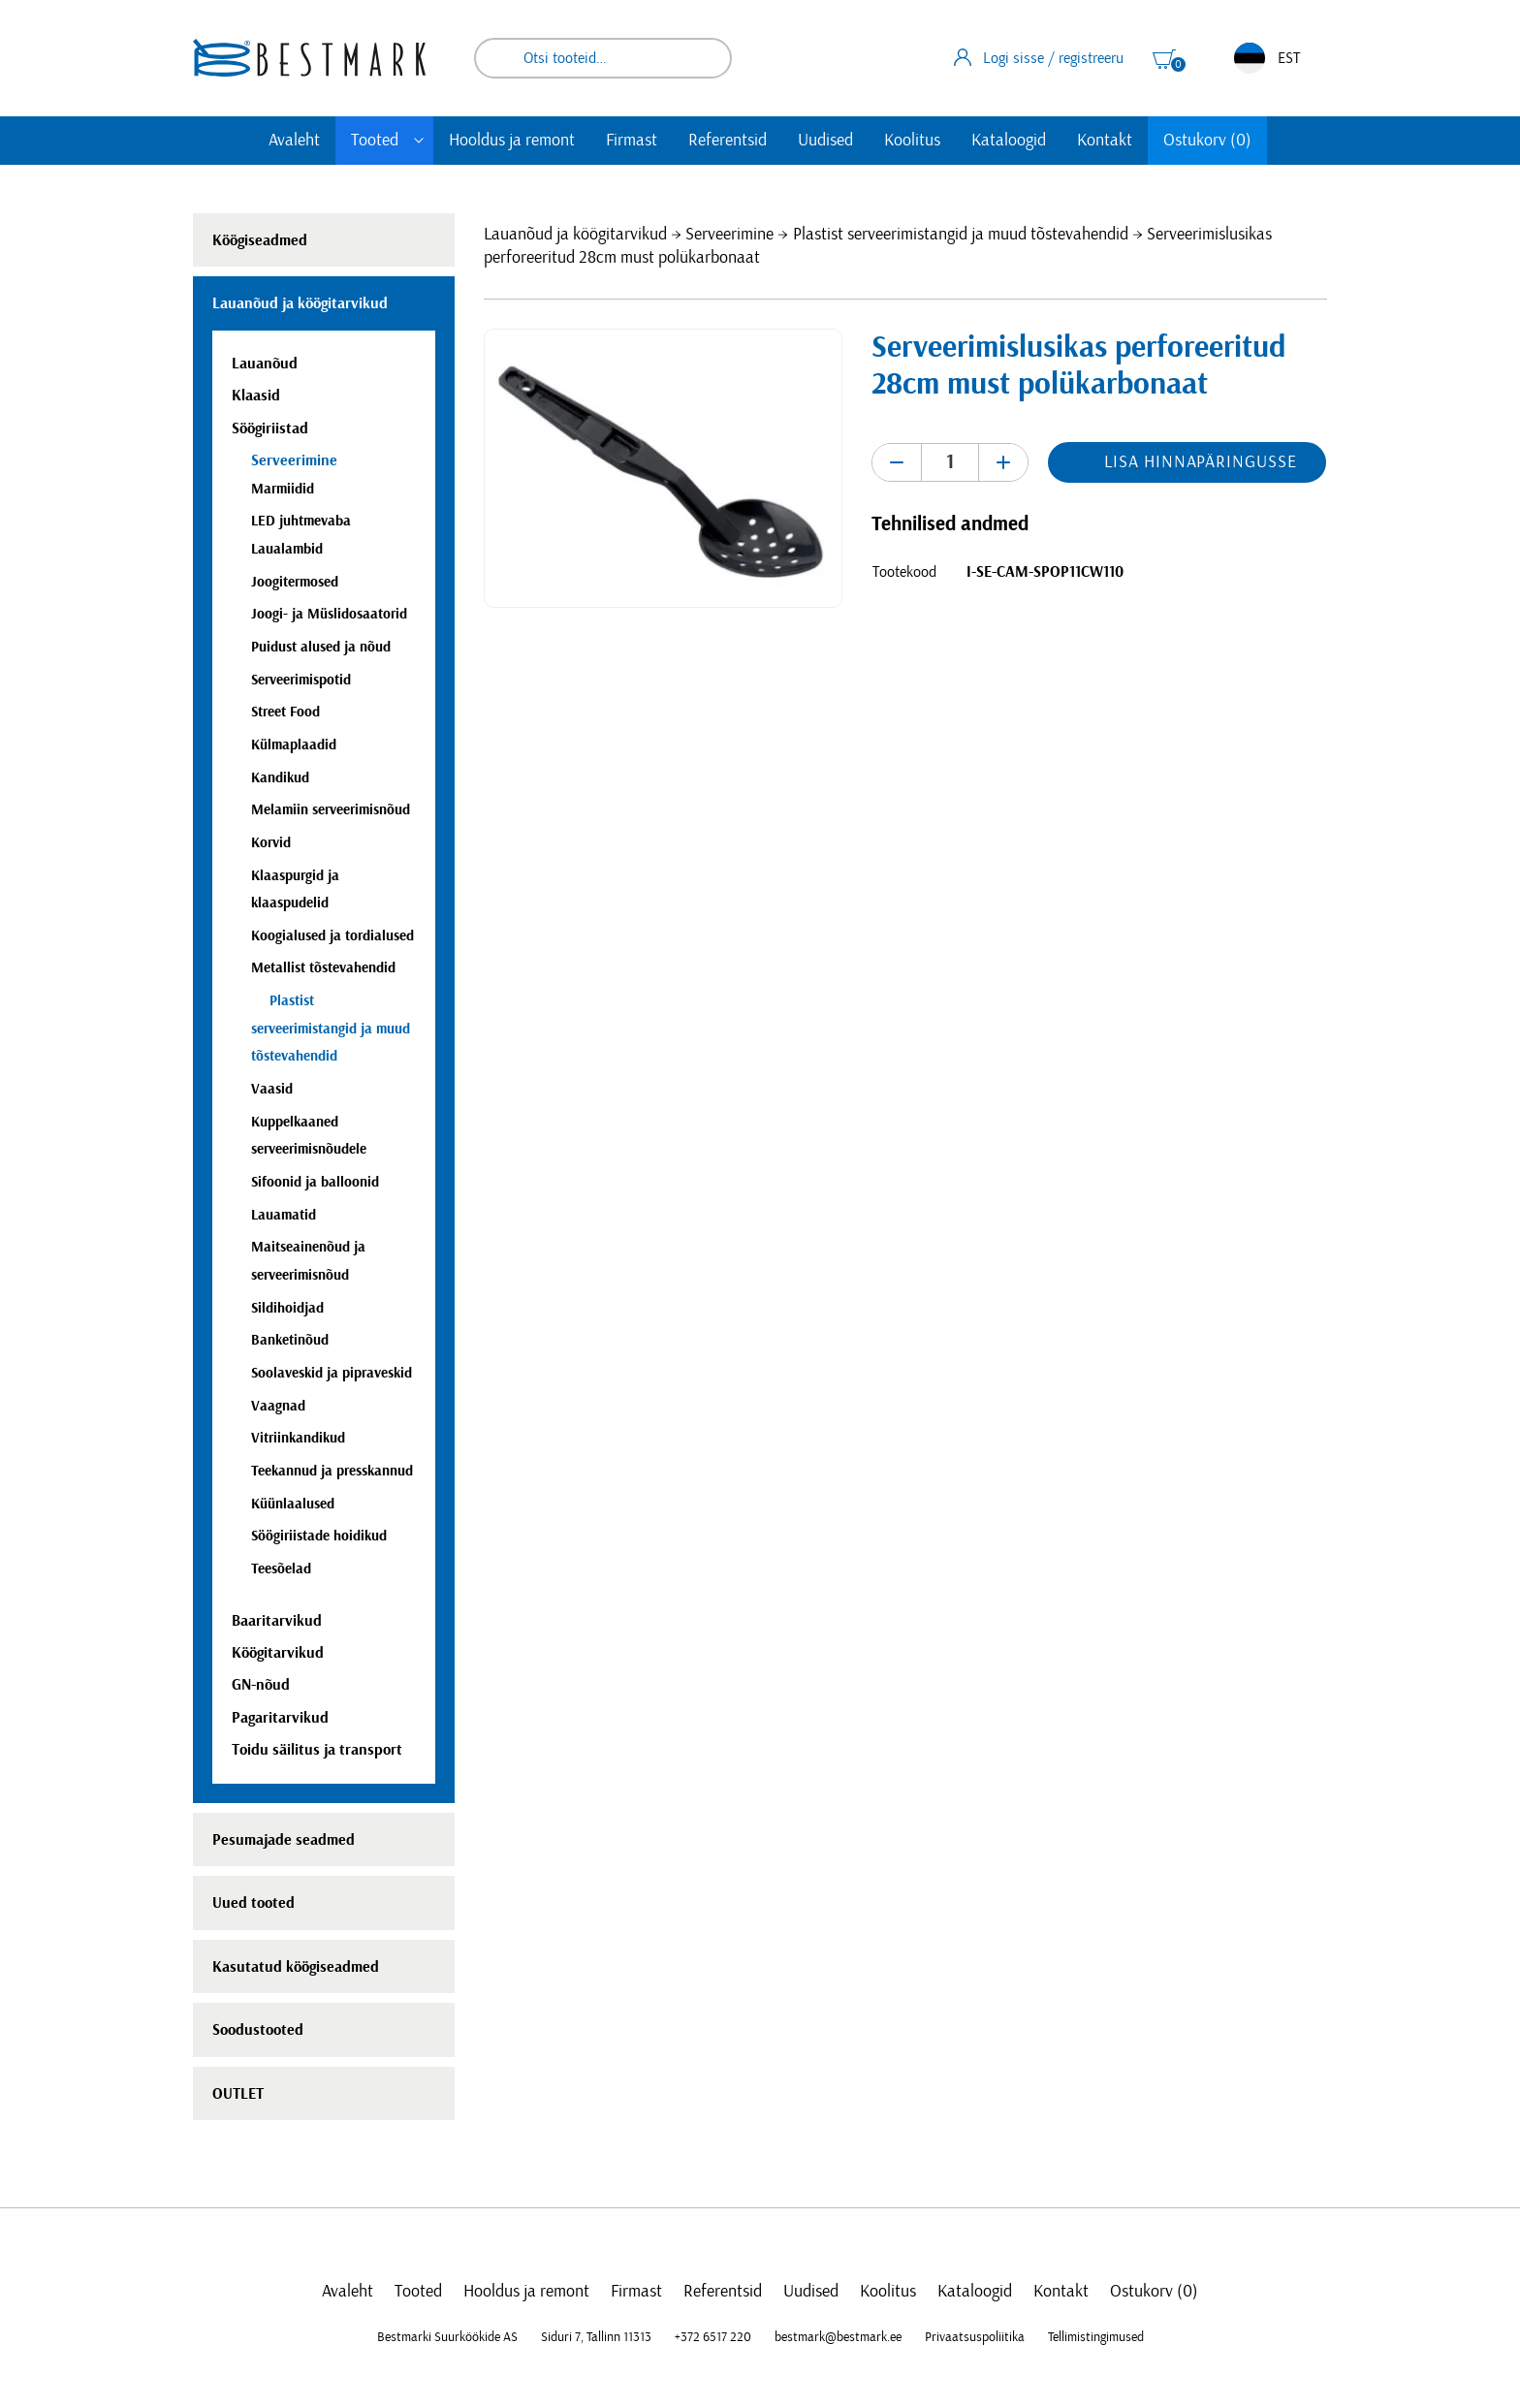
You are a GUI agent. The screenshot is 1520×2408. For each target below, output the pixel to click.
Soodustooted (257, 2030)
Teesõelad (281, 1569)
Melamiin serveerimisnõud (330, 810)
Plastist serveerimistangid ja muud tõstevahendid (960, 234)
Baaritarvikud (277, 1621)
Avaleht (294, 140)
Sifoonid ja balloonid (315, 1182)
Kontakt (1104, 140)
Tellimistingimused (1096, 2337)
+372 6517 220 (713, 2337)
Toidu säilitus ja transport (317, 1750)
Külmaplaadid (293, 745)
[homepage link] (309, 58)
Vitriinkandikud (298, 1438)
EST (1267, 58)
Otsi (703, 58)
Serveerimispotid (301, 680)
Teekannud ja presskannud (332, 1471)
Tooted (374, 140)
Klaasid (256, 395)
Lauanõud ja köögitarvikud (575, 234)
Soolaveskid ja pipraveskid (331, 1373)
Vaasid (272, 1089)
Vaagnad (278, 1406)
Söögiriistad (270, 428)
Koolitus (912, 140)
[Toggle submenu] (419, 140)
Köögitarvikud (278, 1653)
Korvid (271, 843)
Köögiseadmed (259, 240)
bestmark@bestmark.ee (838, 2337)
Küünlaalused (292, 1504)
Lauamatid (283, 1215)
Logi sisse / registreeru (1039, 57)
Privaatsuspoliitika (975, 2337)
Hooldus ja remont (512, 140)
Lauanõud (265, 363)
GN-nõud (261, 1685)
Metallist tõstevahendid (323, 968)
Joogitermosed (294, 582)
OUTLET (238, 2094)
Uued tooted (253, 1903)
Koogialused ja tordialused (332, 936)
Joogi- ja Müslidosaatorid (329, 614)
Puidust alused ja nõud (321, 647)
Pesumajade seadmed (283, 1840)
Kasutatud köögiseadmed (295, 1967)
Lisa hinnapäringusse (1200, 462)
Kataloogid (1008, 140)
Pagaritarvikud (280, 1718)
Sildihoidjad (287, 1308)
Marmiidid (282, 489)
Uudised (825, 140)
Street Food (285, 712)
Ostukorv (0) (1207, 140)
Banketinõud (290, 1340)
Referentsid (727, 140)
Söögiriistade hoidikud (319, 1536)
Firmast (631, 140)
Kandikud (280, 778)
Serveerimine (729, 234)
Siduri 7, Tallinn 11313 (596, 2337)
